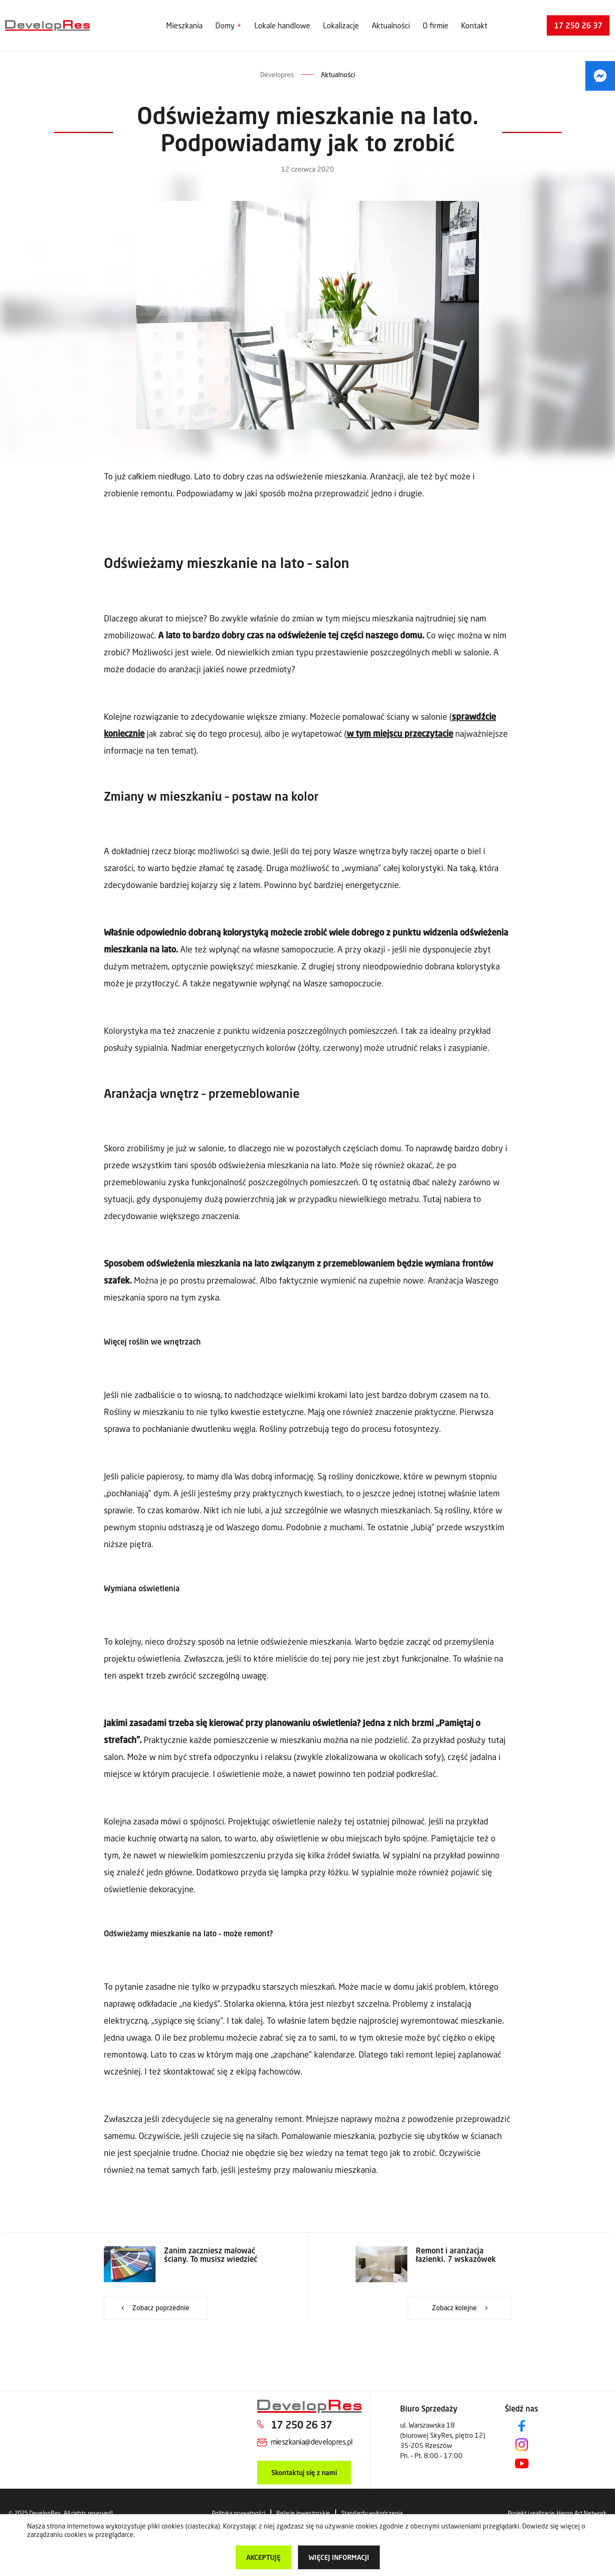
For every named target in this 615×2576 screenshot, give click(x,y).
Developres (277, 74)
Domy (225, 25)
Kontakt (474, 25)
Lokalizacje (341, 25)
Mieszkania (184, 25)
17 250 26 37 (578, 25)
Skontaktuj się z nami (304, 2472)
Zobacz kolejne (454, 2307)
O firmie (435, 25)
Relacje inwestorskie (303, 2513)
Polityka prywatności (238, 2513)
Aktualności (391, 25)
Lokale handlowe (282, 25)
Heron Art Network (582, 2513)
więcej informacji (339, 2557)
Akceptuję (263, 2557)
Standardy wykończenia (372, 2513)
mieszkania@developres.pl (312, 2441)
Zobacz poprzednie (160, 2307)
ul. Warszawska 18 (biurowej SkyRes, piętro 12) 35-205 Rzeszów (442, 2435)
